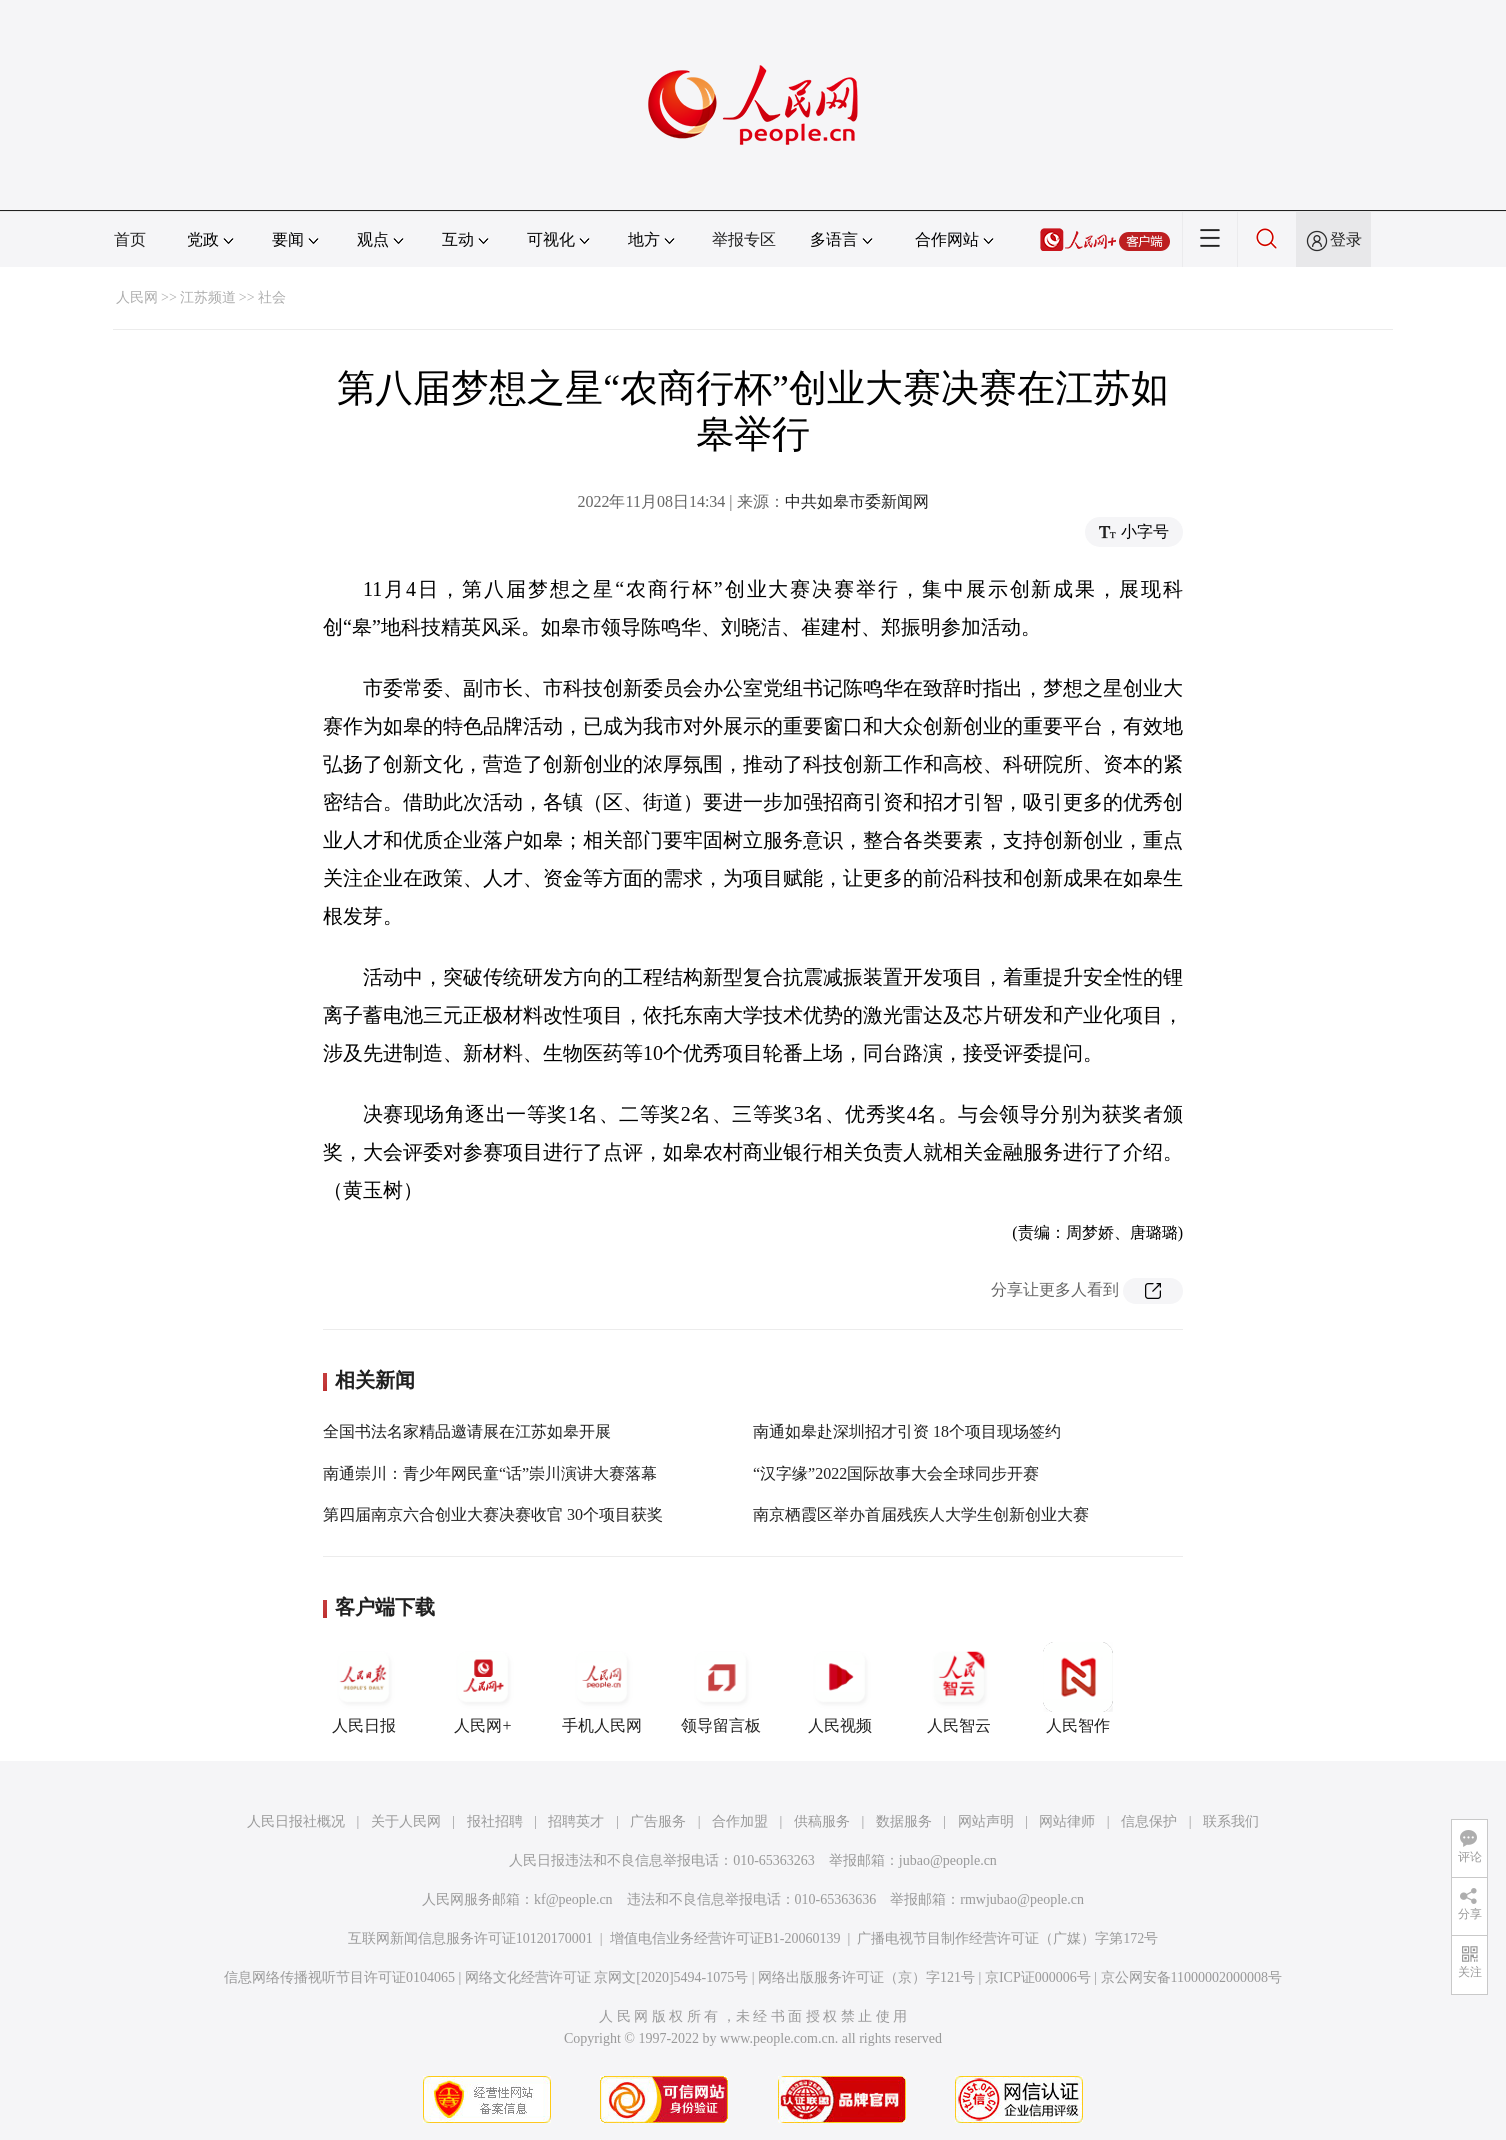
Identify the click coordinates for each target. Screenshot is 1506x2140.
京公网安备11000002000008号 (1191, 1977)
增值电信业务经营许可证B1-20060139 (725, 1938)
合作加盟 (740, 1821)
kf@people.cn (573, 1899)
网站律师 (1067, 1821)
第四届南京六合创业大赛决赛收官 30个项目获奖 (493, 1514)
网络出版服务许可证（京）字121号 (866, 1977)
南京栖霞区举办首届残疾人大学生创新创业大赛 (921, 1514)
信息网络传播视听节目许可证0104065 (339, 1977)
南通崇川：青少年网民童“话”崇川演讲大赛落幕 (490, 1473)
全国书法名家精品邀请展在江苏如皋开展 (467, 1431)
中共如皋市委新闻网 (857, 501)
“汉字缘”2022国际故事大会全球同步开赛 (896, 1473)
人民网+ (483, 1688)
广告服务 (658, 1821)
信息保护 (1149, 1821)
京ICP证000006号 (1038, 1977)
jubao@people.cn (948, 1860)
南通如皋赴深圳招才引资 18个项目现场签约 (907, 1431)
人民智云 (959, 1688)
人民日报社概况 (296, 1821)
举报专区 (744, 239)
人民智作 (1078, 1688)
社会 (272, 297)
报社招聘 (495, 1821)
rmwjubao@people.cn (1022, 1899)
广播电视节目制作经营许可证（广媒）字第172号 (1007, 1938)
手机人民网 (602, 1688)
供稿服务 (822, 1821)
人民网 (137, 297)
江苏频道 (208, 297)
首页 (130, 239)
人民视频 (840, 1688)
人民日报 (364, 1688)
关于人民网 (406, 1821)
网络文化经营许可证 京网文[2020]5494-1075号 (607, 1977)
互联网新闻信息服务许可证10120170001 (470, 1938)
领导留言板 (721, 1688)
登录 (1346, 239)
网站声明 (986, 1821)
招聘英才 (576, 1821)
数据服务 (904, 1821)
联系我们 (1231, 1821)
